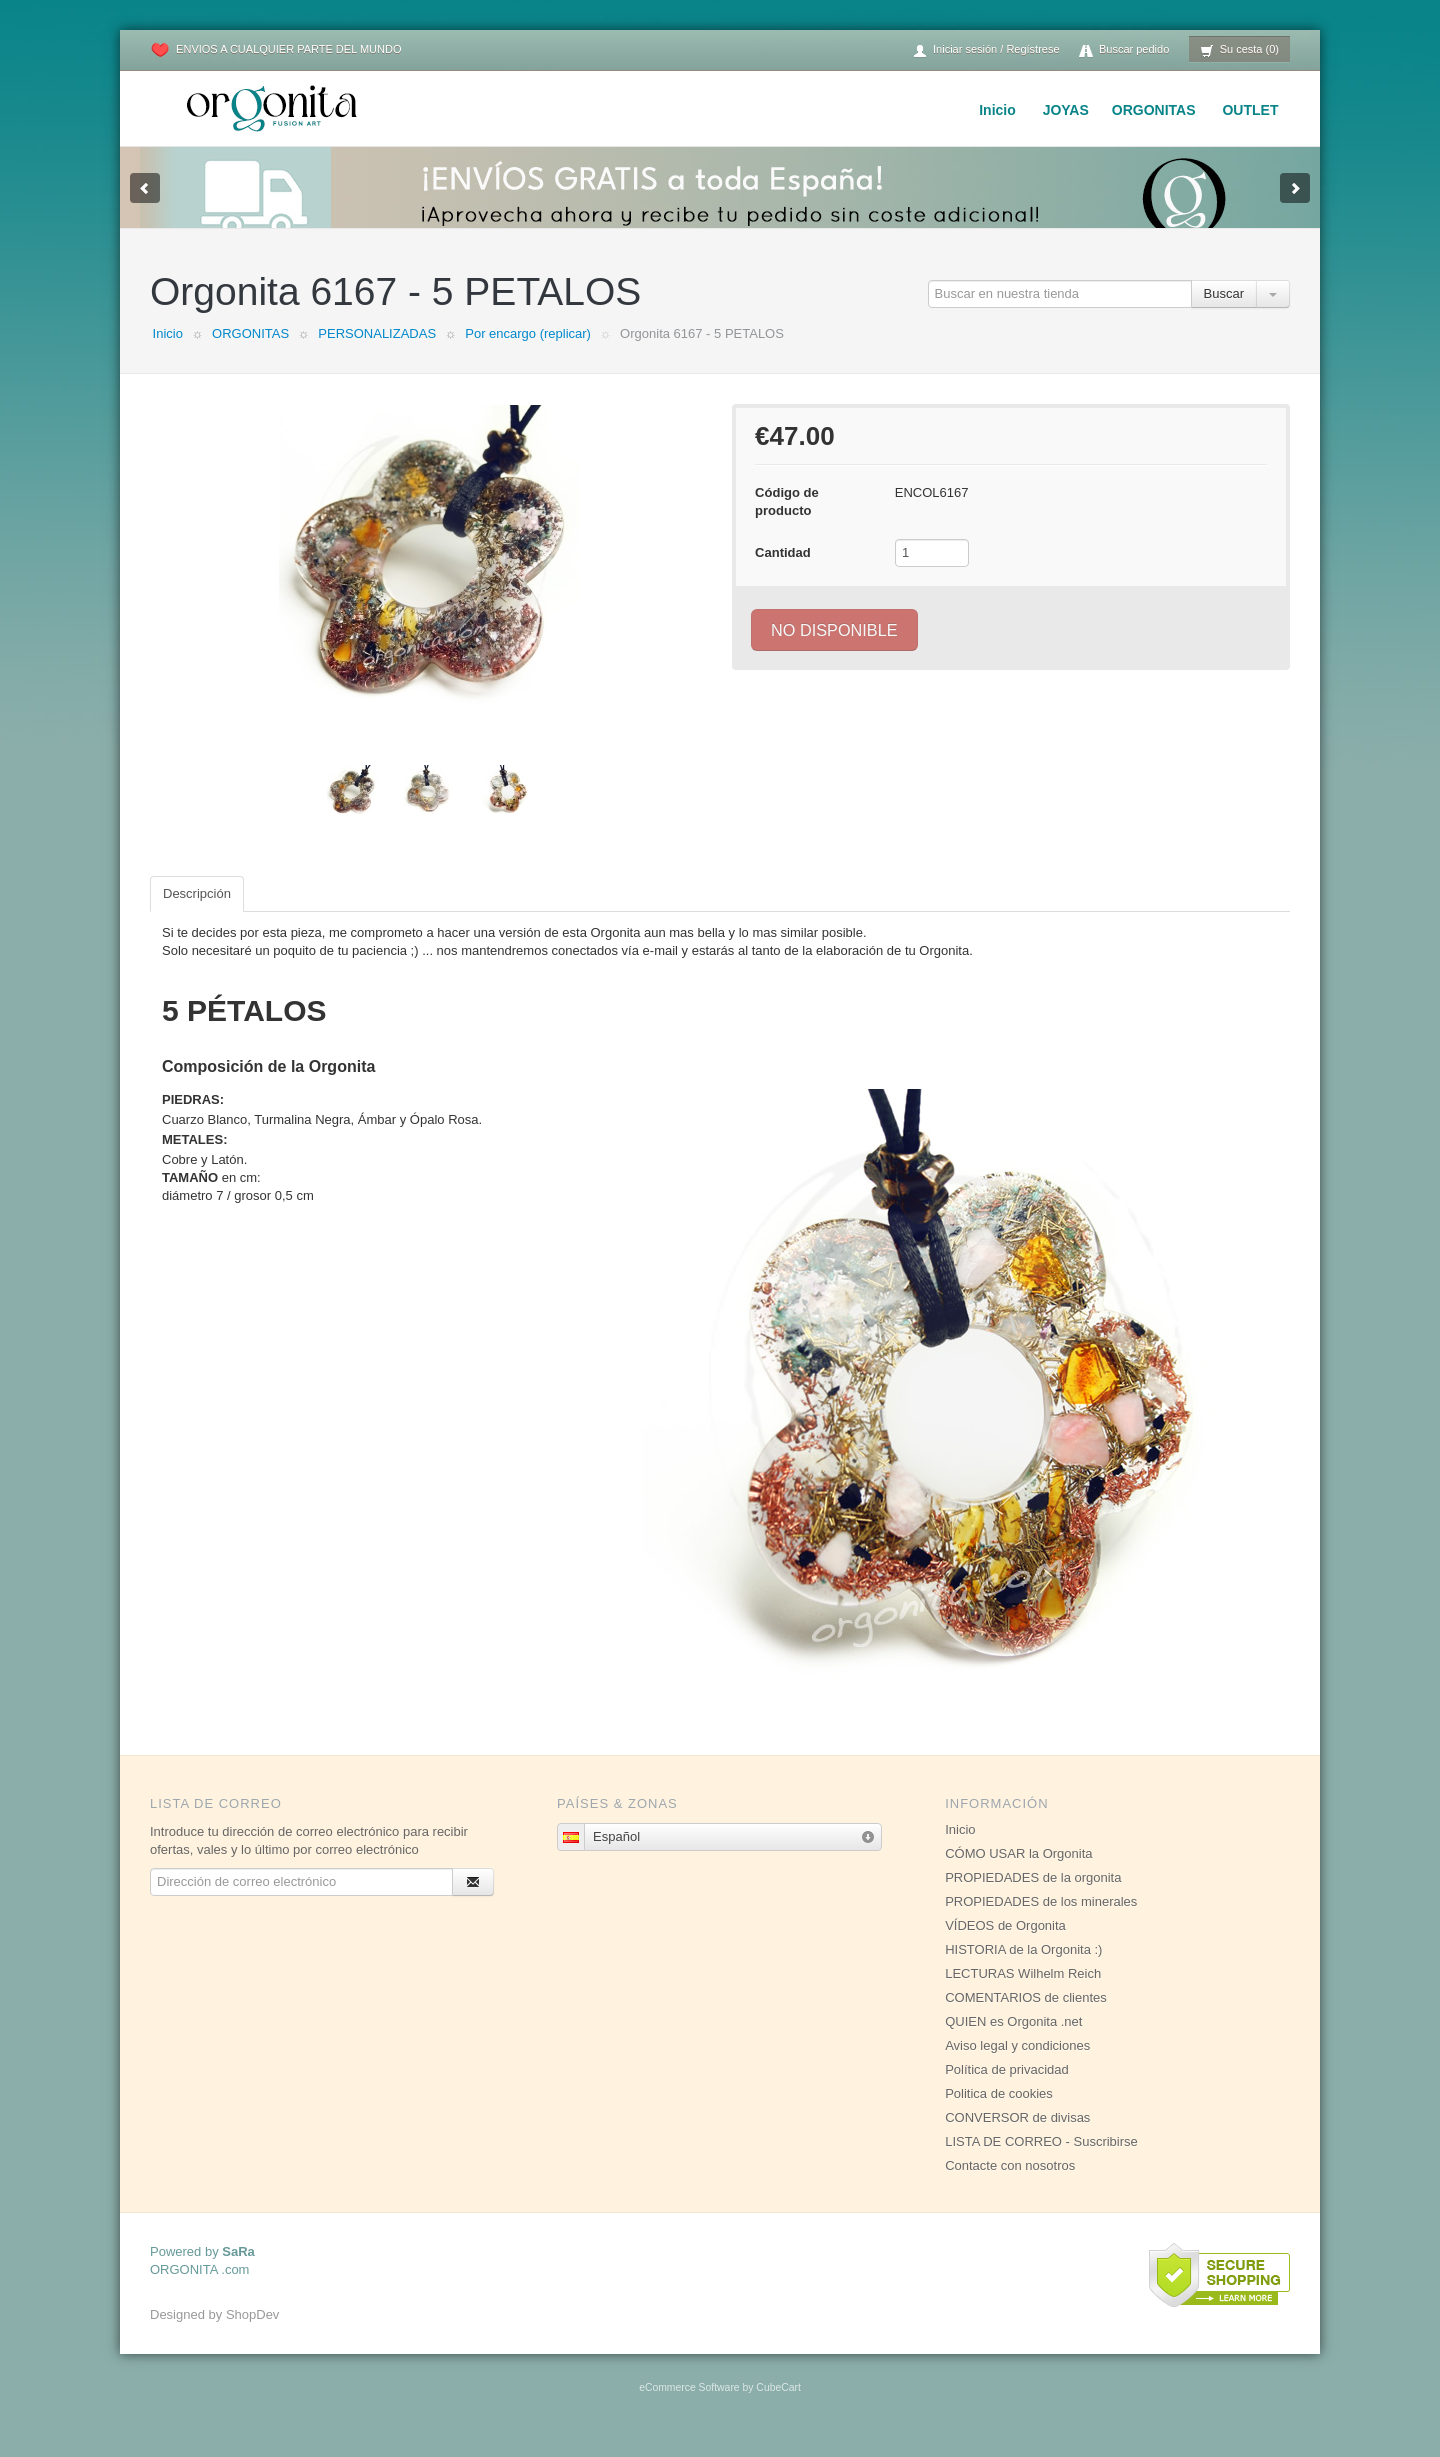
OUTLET (1250, 110)
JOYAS (1066, 110)
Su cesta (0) (1239, 50)
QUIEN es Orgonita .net (1013, 2041)
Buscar (1224, 313)
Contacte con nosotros (1010, 2185)
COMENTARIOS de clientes (1026, 2017)
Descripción (197, 913)
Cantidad (783, 572)
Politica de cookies (999, 2113)
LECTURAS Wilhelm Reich (1023, 1993)
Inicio (997, 110)
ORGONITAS (1154, 110)
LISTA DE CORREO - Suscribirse (1041, 2161)
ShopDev (252, 2334)
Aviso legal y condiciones (1017, 2065)
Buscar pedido (1124, 50)
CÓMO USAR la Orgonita (1018, 1873)
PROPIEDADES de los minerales (1041, 1921)
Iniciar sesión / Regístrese (986, 50)
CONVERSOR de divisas (1017, 2137)
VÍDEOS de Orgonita (1005, 1945)
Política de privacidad (1007, 2089)
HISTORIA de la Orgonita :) (1023, 1969)
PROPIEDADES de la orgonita (1033, 1897)
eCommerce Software (689, 2407)
